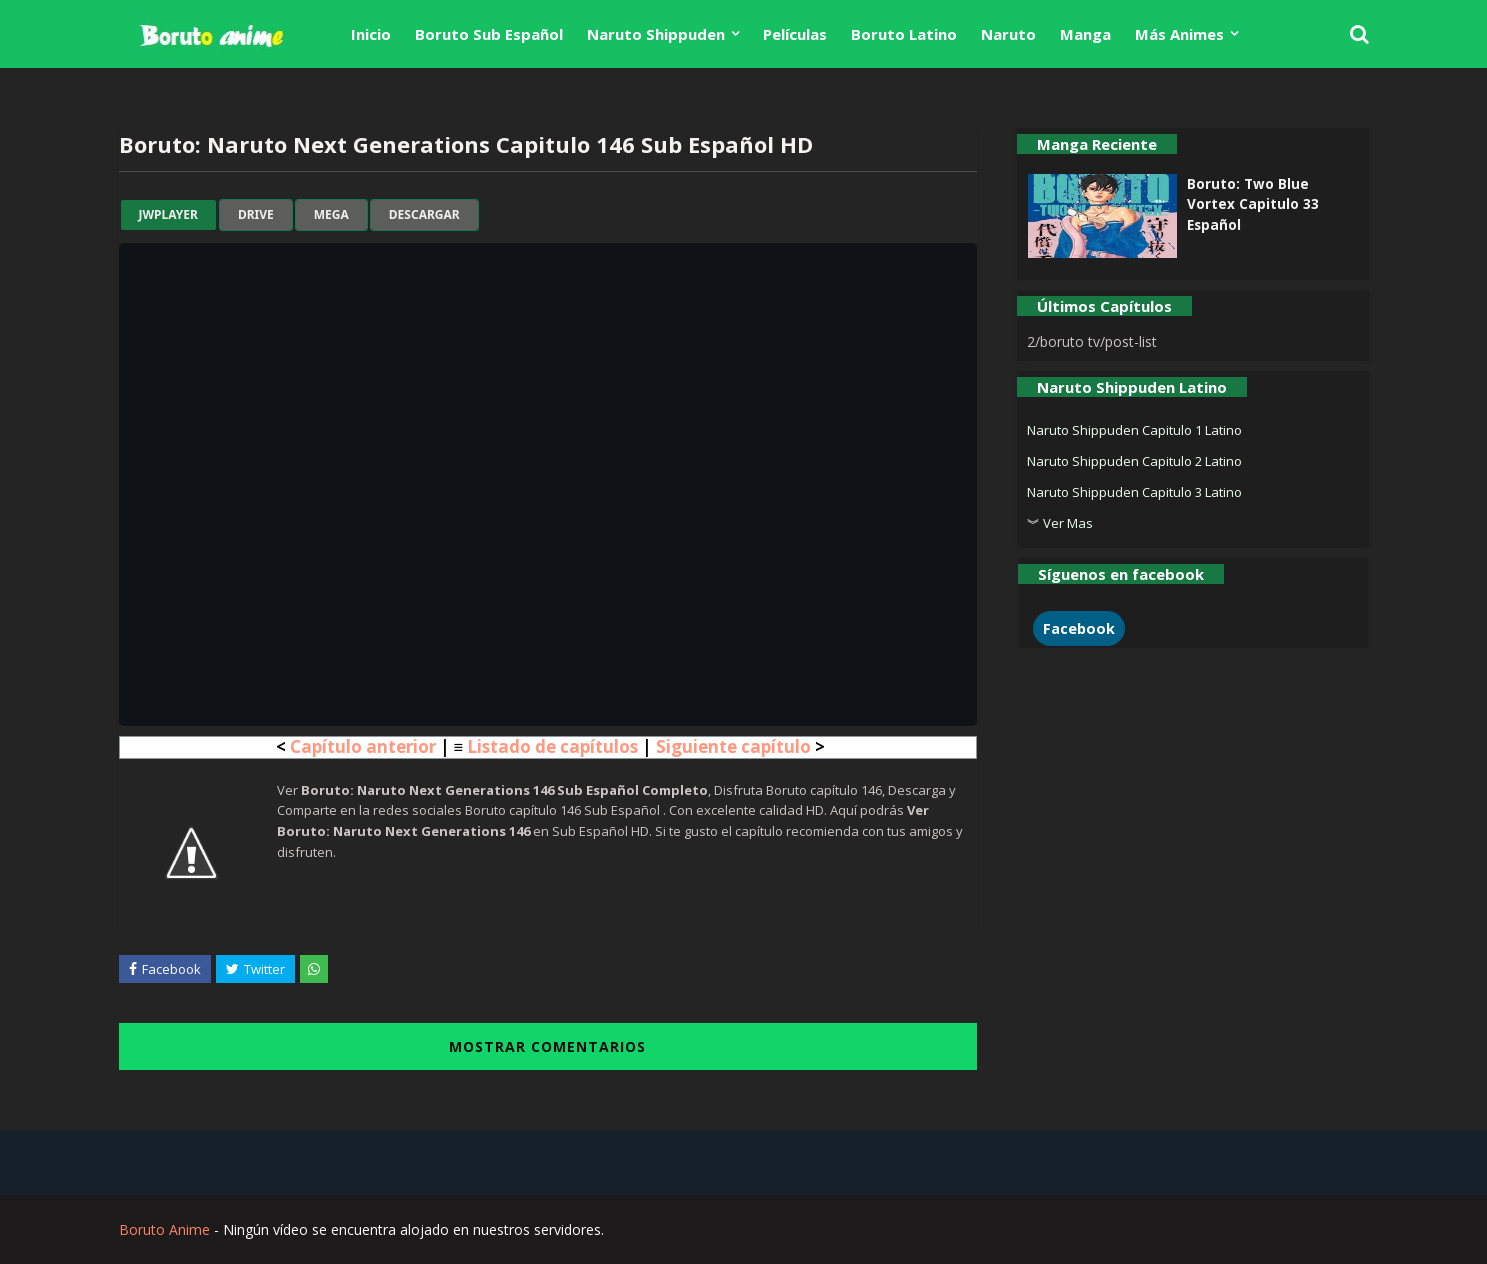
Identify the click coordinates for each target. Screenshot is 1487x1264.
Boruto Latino (904, 34)
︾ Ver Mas (1060, 523)
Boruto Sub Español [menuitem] (489, 34)
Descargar (424, 215)
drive (256, 215)
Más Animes (1179, 34)
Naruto (1008, 34)
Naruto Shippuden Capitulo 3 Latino (1134, 492)
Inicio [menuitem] (371, 34)
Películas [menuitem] (795, 34)
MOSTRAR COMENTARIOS (547, 1046)
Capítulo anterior (363, 746)
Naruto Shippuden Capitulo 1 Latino (1134, 430)
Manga (1085, 34)
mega (331, 215)
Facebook (1079, 628)
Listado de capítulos (552, 746)
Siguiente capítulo (733, 746)
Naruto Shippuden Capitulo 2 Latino (1134, 461)
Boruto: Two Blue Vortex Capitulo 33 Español (1253, 204)
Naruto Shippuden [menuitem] (656, 34)
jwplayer (168, 215)
